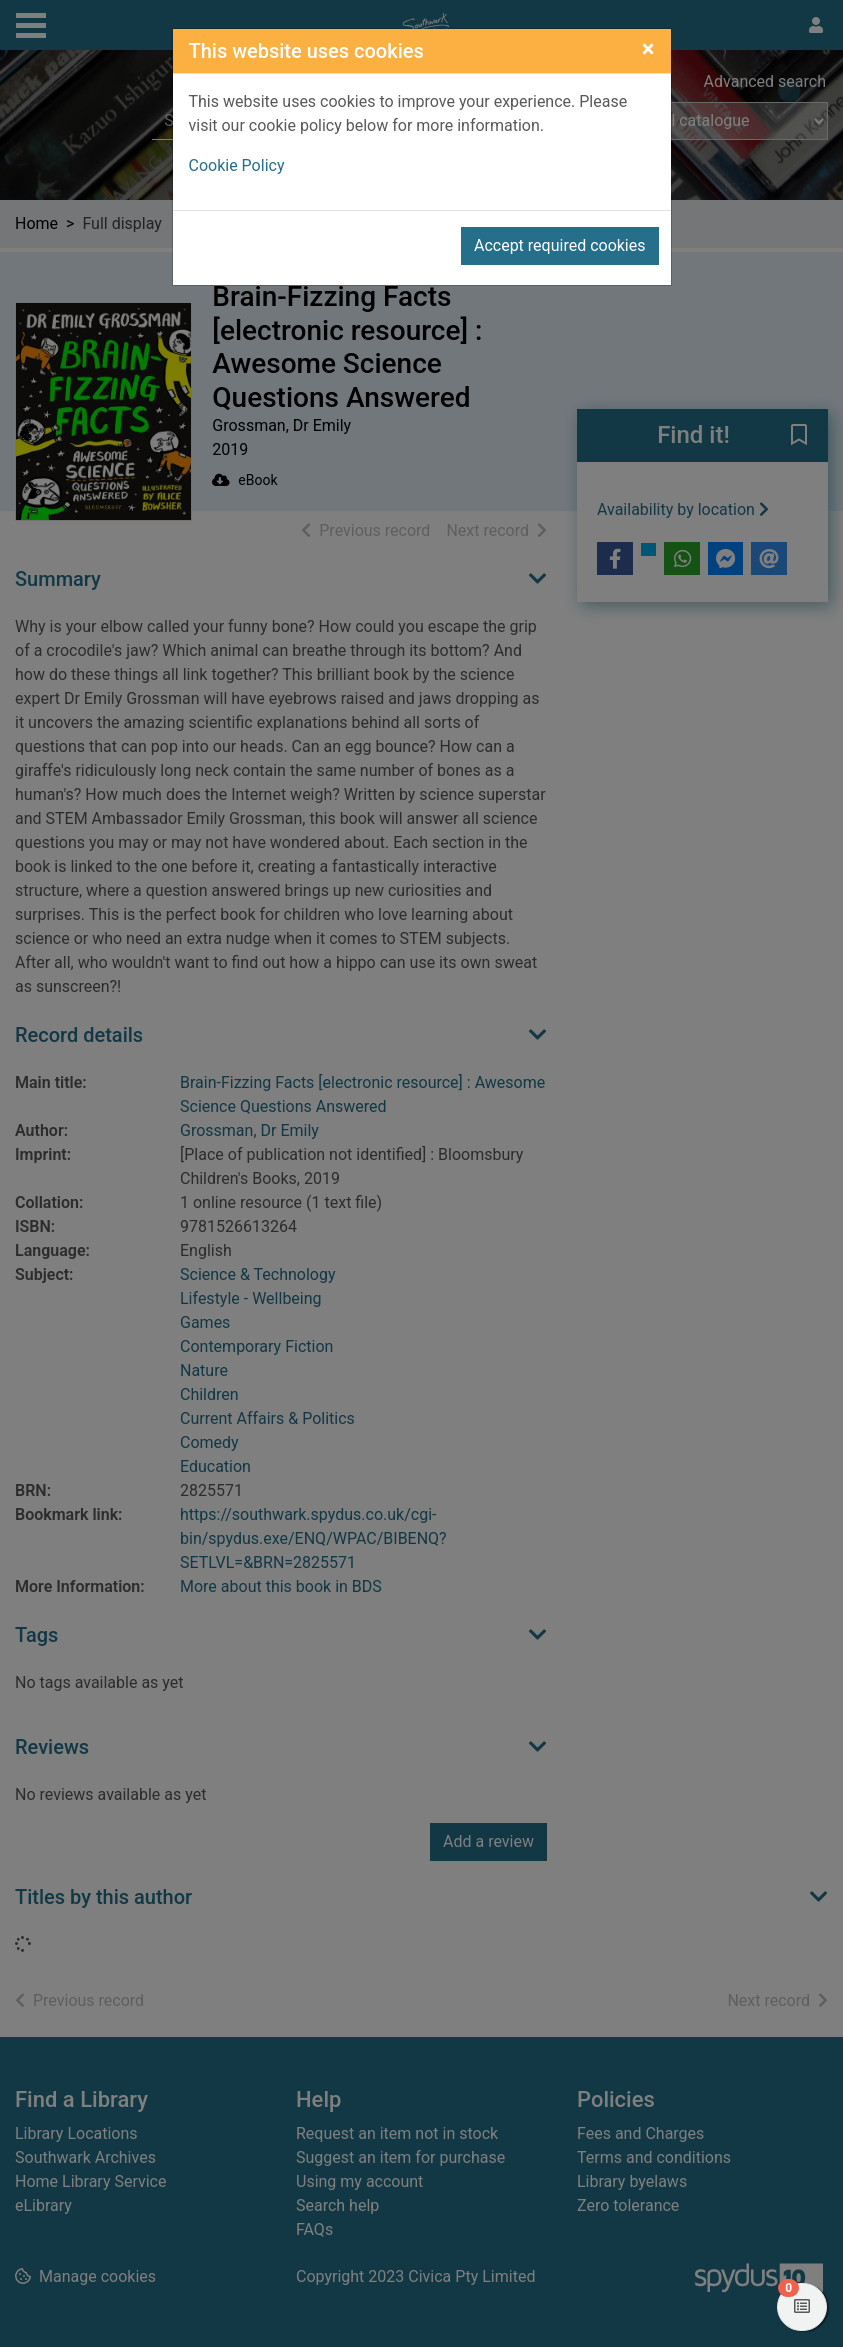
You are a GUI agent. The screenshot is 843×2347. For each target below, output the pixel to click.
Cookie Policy (237, 165)
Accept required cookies (560, 245)
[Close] (648, 49)
